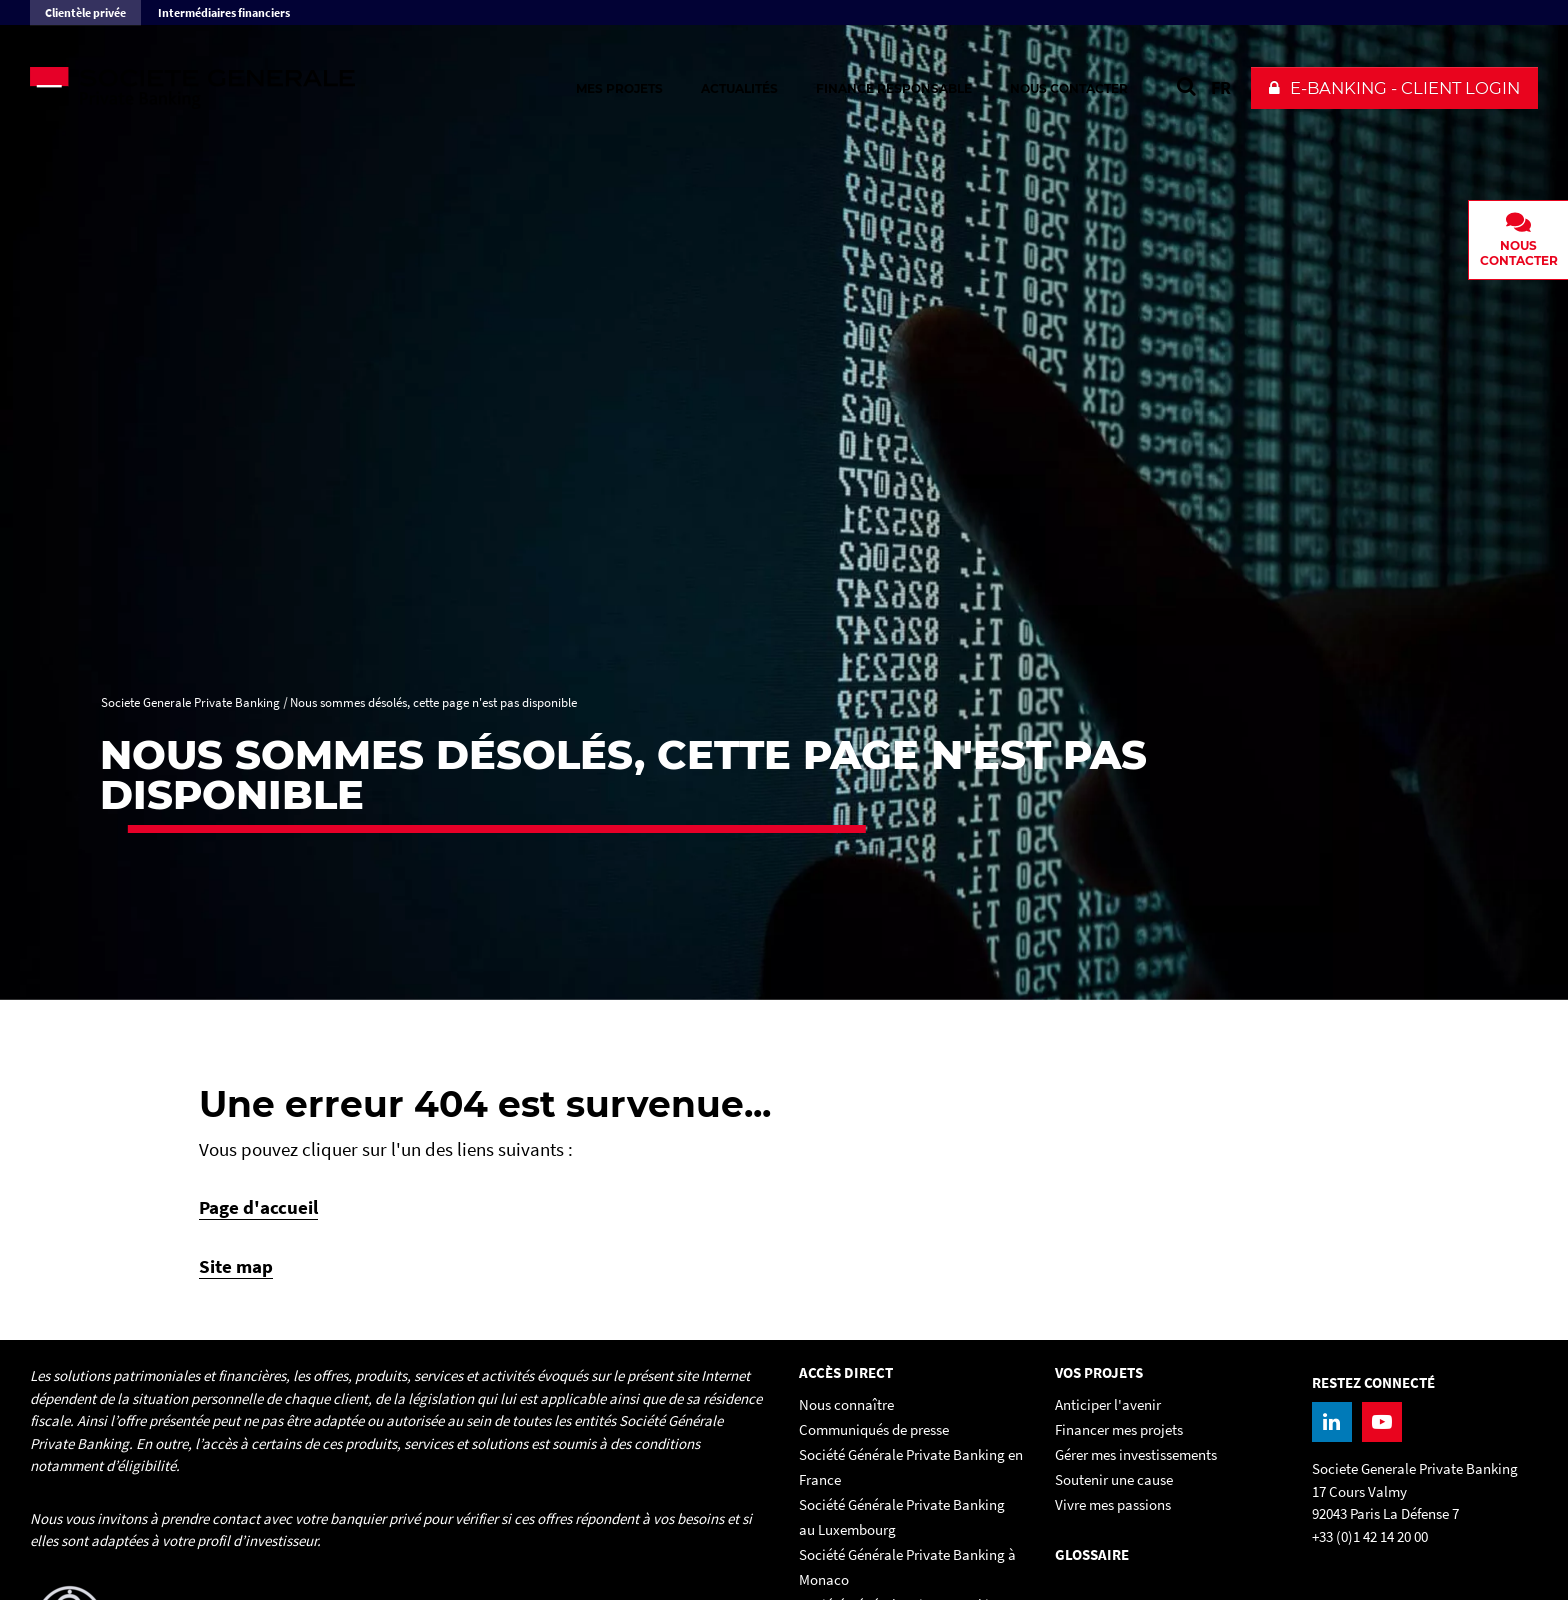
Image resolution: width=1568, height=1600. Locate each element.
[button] (1394, 88)
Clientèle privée (85, 12)
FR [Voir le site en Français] (1221, 87)
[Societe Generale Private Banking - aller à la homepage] (250, 88)
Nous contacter (1069, 88)
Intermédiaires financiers (224, 12)
